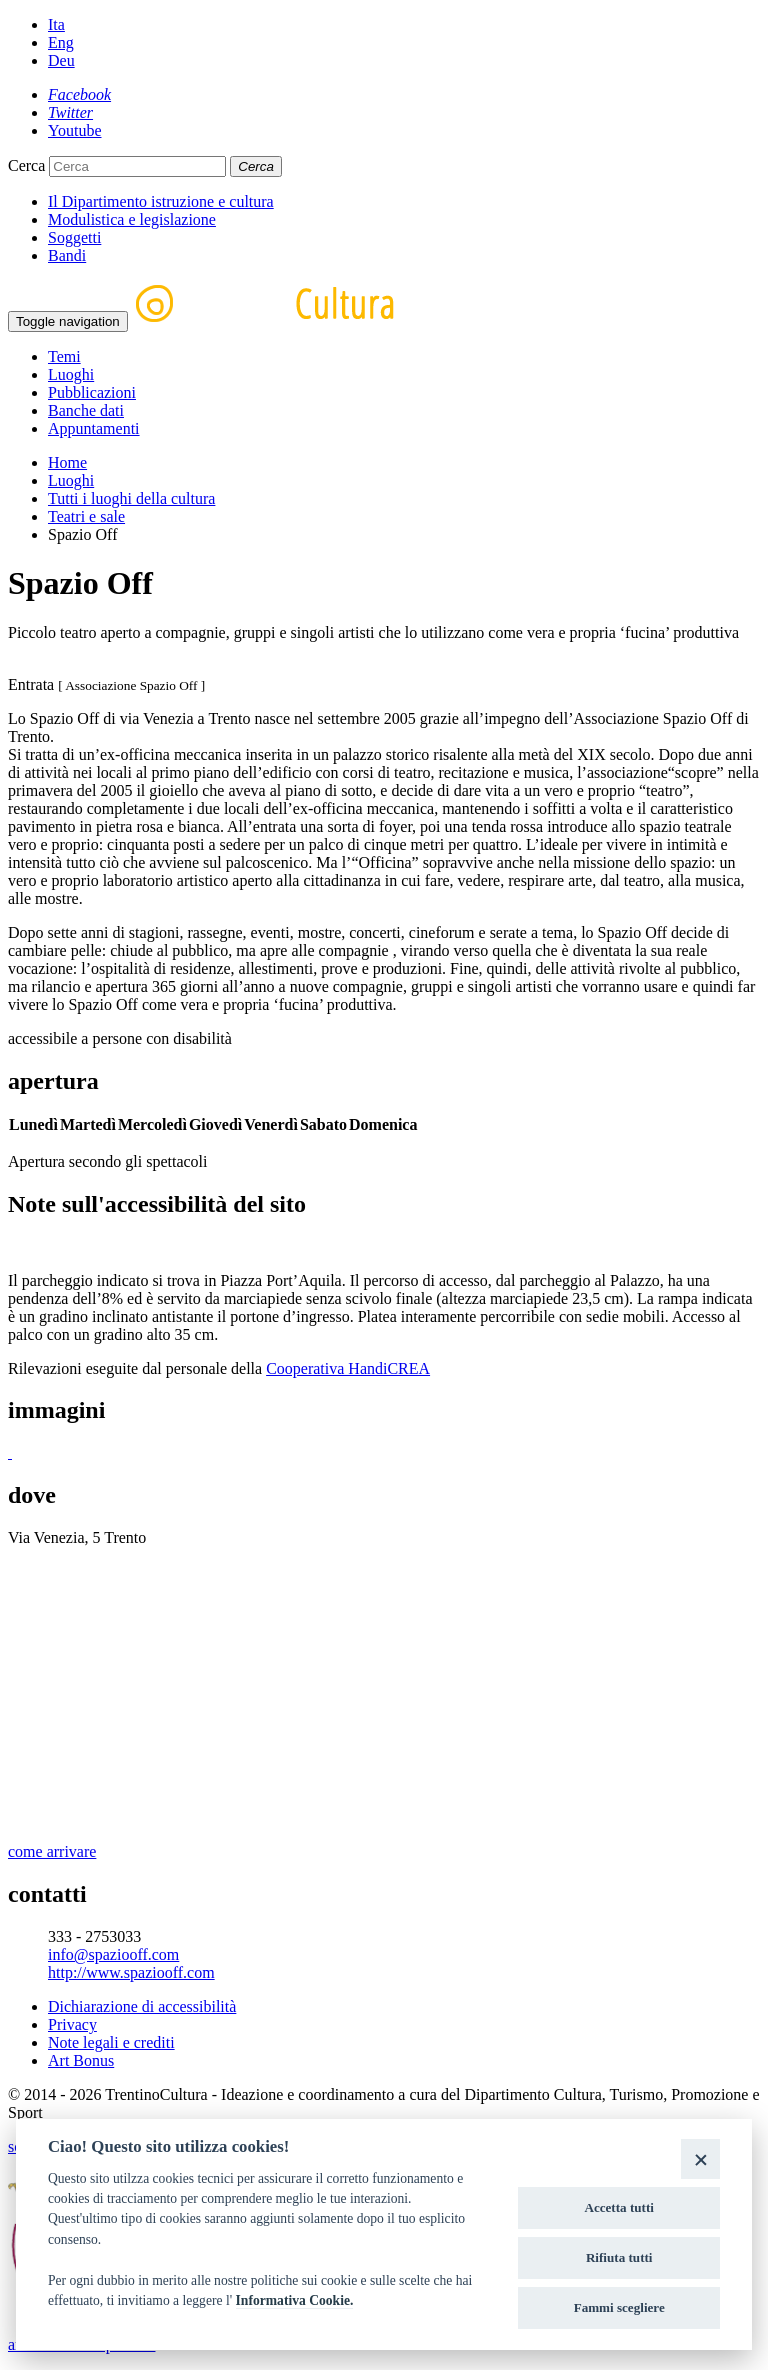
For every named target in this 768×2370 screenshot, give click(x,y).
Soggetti (74, 237)
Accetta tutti (619, 2207)
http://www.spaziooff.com (131, 1972)
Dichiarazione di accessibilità (142, 2006)
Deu (61, 60)
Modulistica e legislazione (132, 219)
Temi (64, 356)
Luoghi (71, 374)
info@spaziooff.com (113, 1954)
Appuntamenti (94, 428)
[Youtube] (75, 130)
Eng (61, 42)
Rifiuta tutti (619, 2257)
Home (67, 462)
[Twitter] (70, 112)
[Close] (700, 2158)
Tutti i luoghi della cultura (131, 498)
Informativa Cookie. (295, 2300)
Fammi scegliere (619, 2307)
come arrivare (52, 1851)
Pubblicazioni (92, 392)
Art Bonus (81, 2060)
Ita (56, 24)
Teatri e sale (86, 516)
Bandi (67, 255)
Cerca (26, 165)
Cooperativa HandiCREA (348, 1368)
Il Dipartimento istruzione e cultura (161, 201)
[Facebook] (79, 94)
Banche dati (86, 410)
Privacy (72, 2024)
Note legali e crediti (111, 2042)
